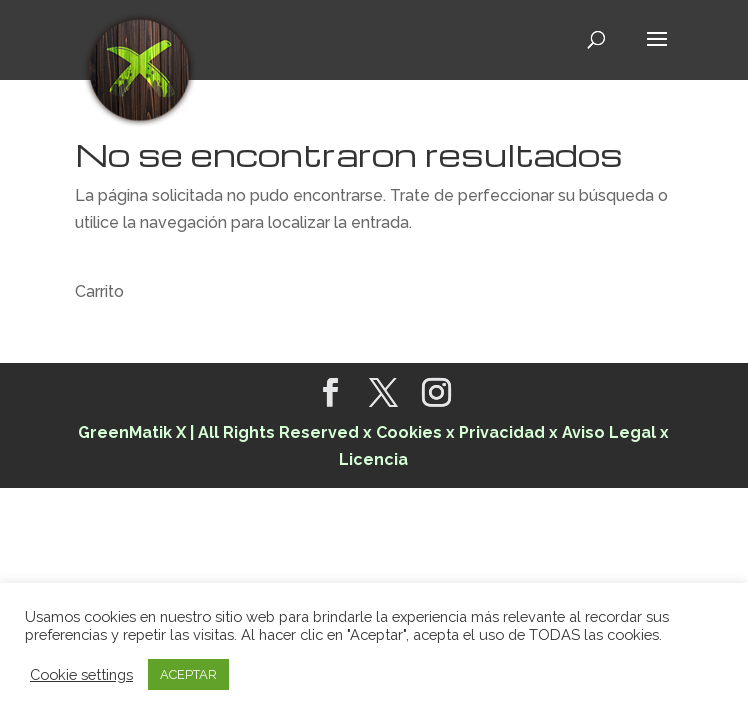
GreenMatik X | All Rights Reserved (218, 432)
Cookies (411, 432)
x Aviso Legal (602, 432)
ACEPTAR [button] (188, 674)
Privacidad (502, 432)
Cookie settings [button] (81, 674)
